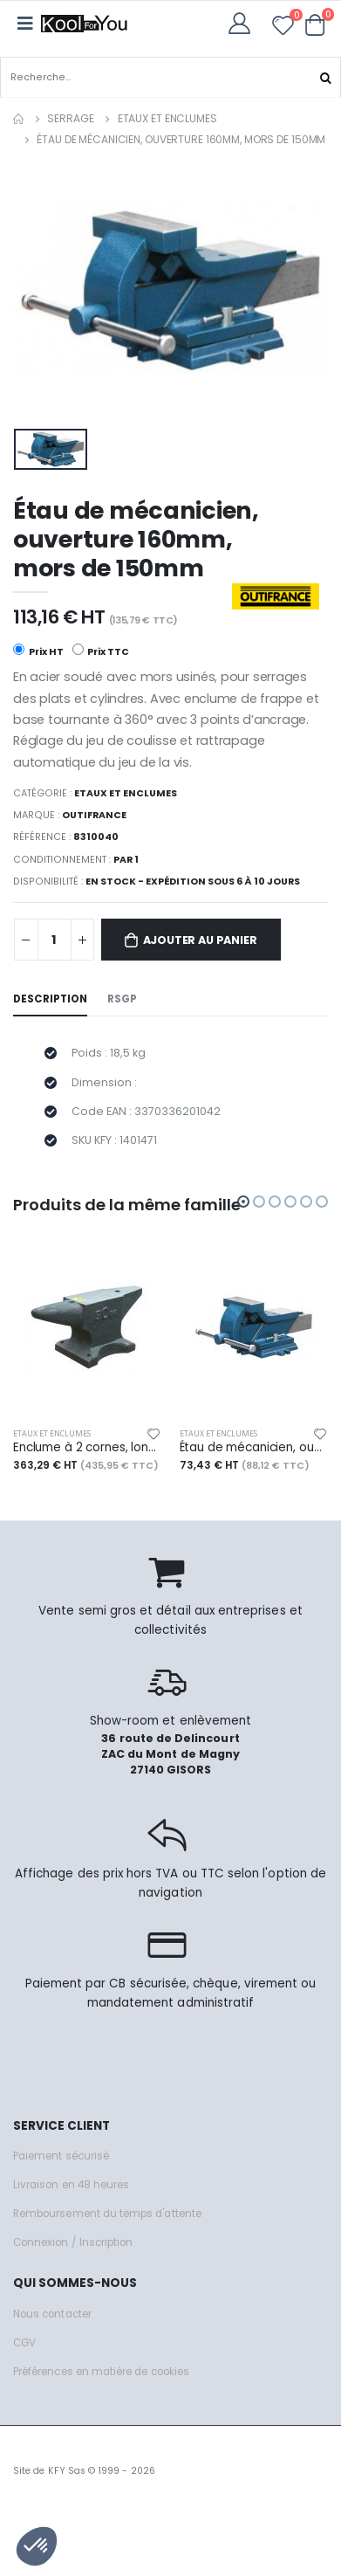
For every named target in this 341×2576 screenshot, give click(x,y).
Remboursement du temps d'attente (107, 2214)
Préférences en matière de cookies (101, 2372)
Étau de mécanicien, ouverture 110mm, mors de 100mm (254, 1448)
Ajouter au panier (200, 940)
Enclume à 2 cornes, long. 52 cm (87, 1448)
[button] (315, 24)
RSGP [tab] (122, 999)
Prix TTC (101, 651)
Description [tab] (50, 999)
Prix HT (38, 651)
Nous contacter (52, 2314)
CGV (24, 2343)
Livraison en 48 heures (71, 2185)
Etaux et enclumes (167, 118)
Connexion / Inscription (73, 2242)
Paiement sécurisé (61, 2156)
